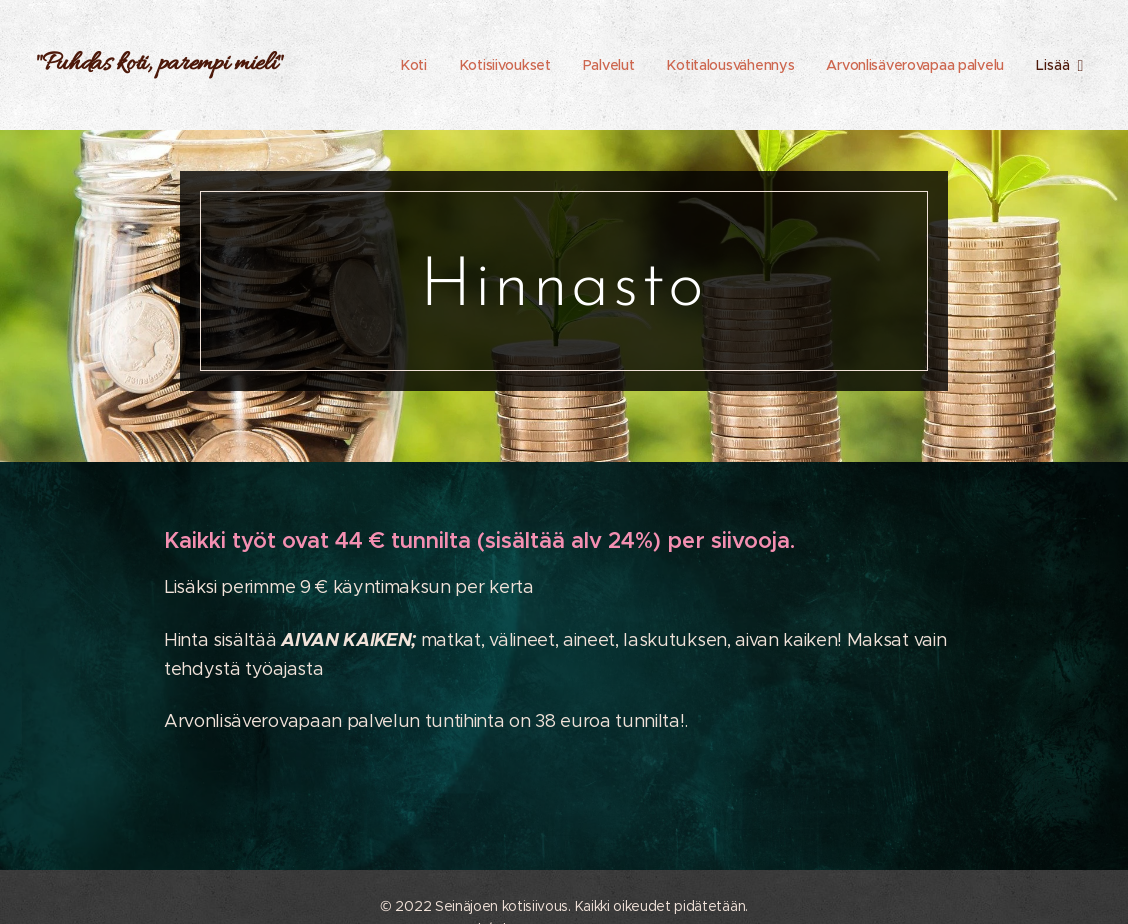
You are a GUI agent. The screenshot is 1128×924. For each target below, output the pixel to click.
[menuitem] (404, 65)
